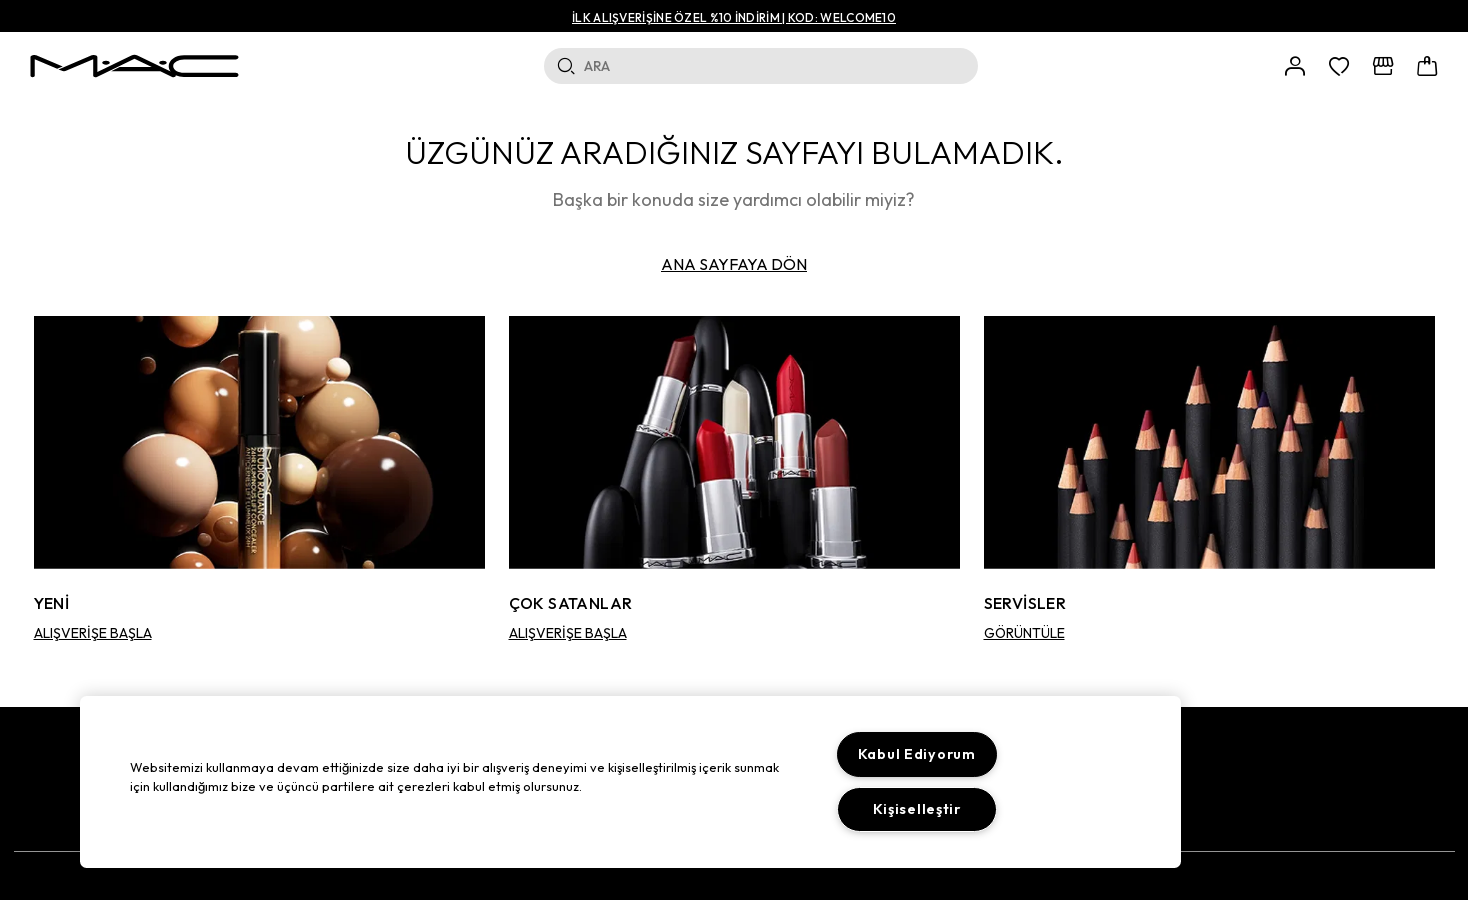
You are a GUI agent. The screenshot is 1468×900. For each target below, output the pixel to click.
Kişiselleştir (917, 809)
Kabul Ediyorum (917, 754)
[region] (630, 782)
